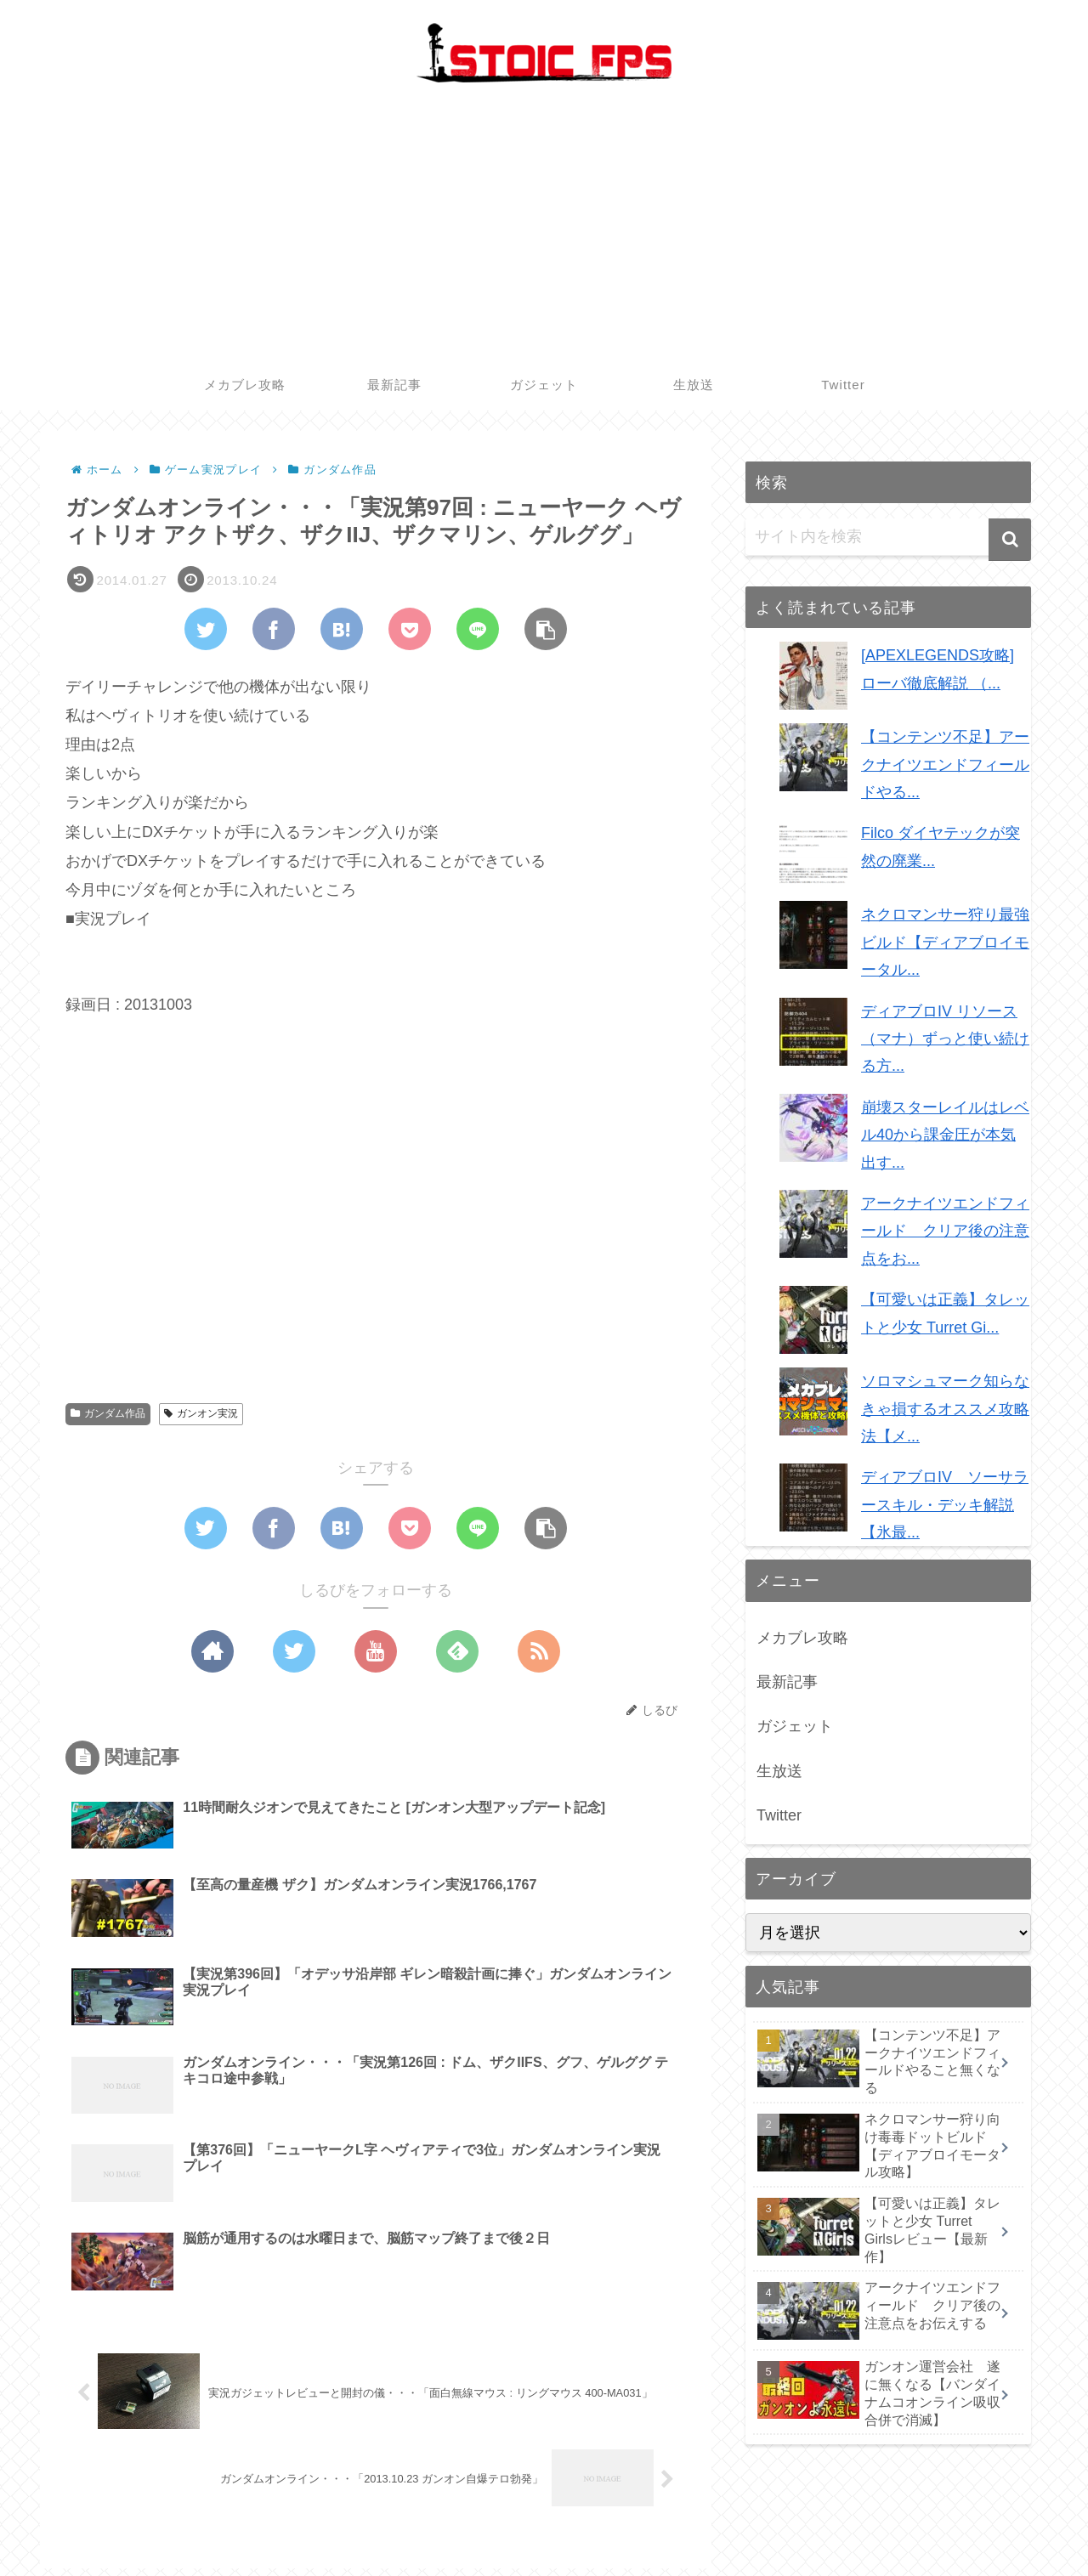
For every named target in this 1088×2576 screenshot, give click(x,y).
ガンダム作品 (108, 1413)
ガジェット (794, 1726)
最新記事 (787, 1681)
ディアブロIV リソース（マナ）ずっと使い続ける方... (945, 1039)
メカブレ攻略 (802, 1637)
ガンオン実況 (201, 1413)
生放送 (779, 1771)
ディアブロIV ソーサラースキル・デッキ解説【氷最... (944, 1505)
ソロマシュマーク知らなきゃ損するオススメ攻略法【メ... (945, 1409)
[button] (1010, 539)
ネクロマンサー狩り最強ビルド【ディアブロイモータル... (945, 942)
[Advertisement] (544, 232)
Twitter (779, 1815)
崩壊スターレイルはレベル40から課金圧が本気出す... (945, 1135)
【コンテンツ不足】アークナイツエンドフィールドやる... (945, 764)
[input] (888, 537)
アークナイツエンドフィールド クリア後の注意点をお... (945, 1231)
